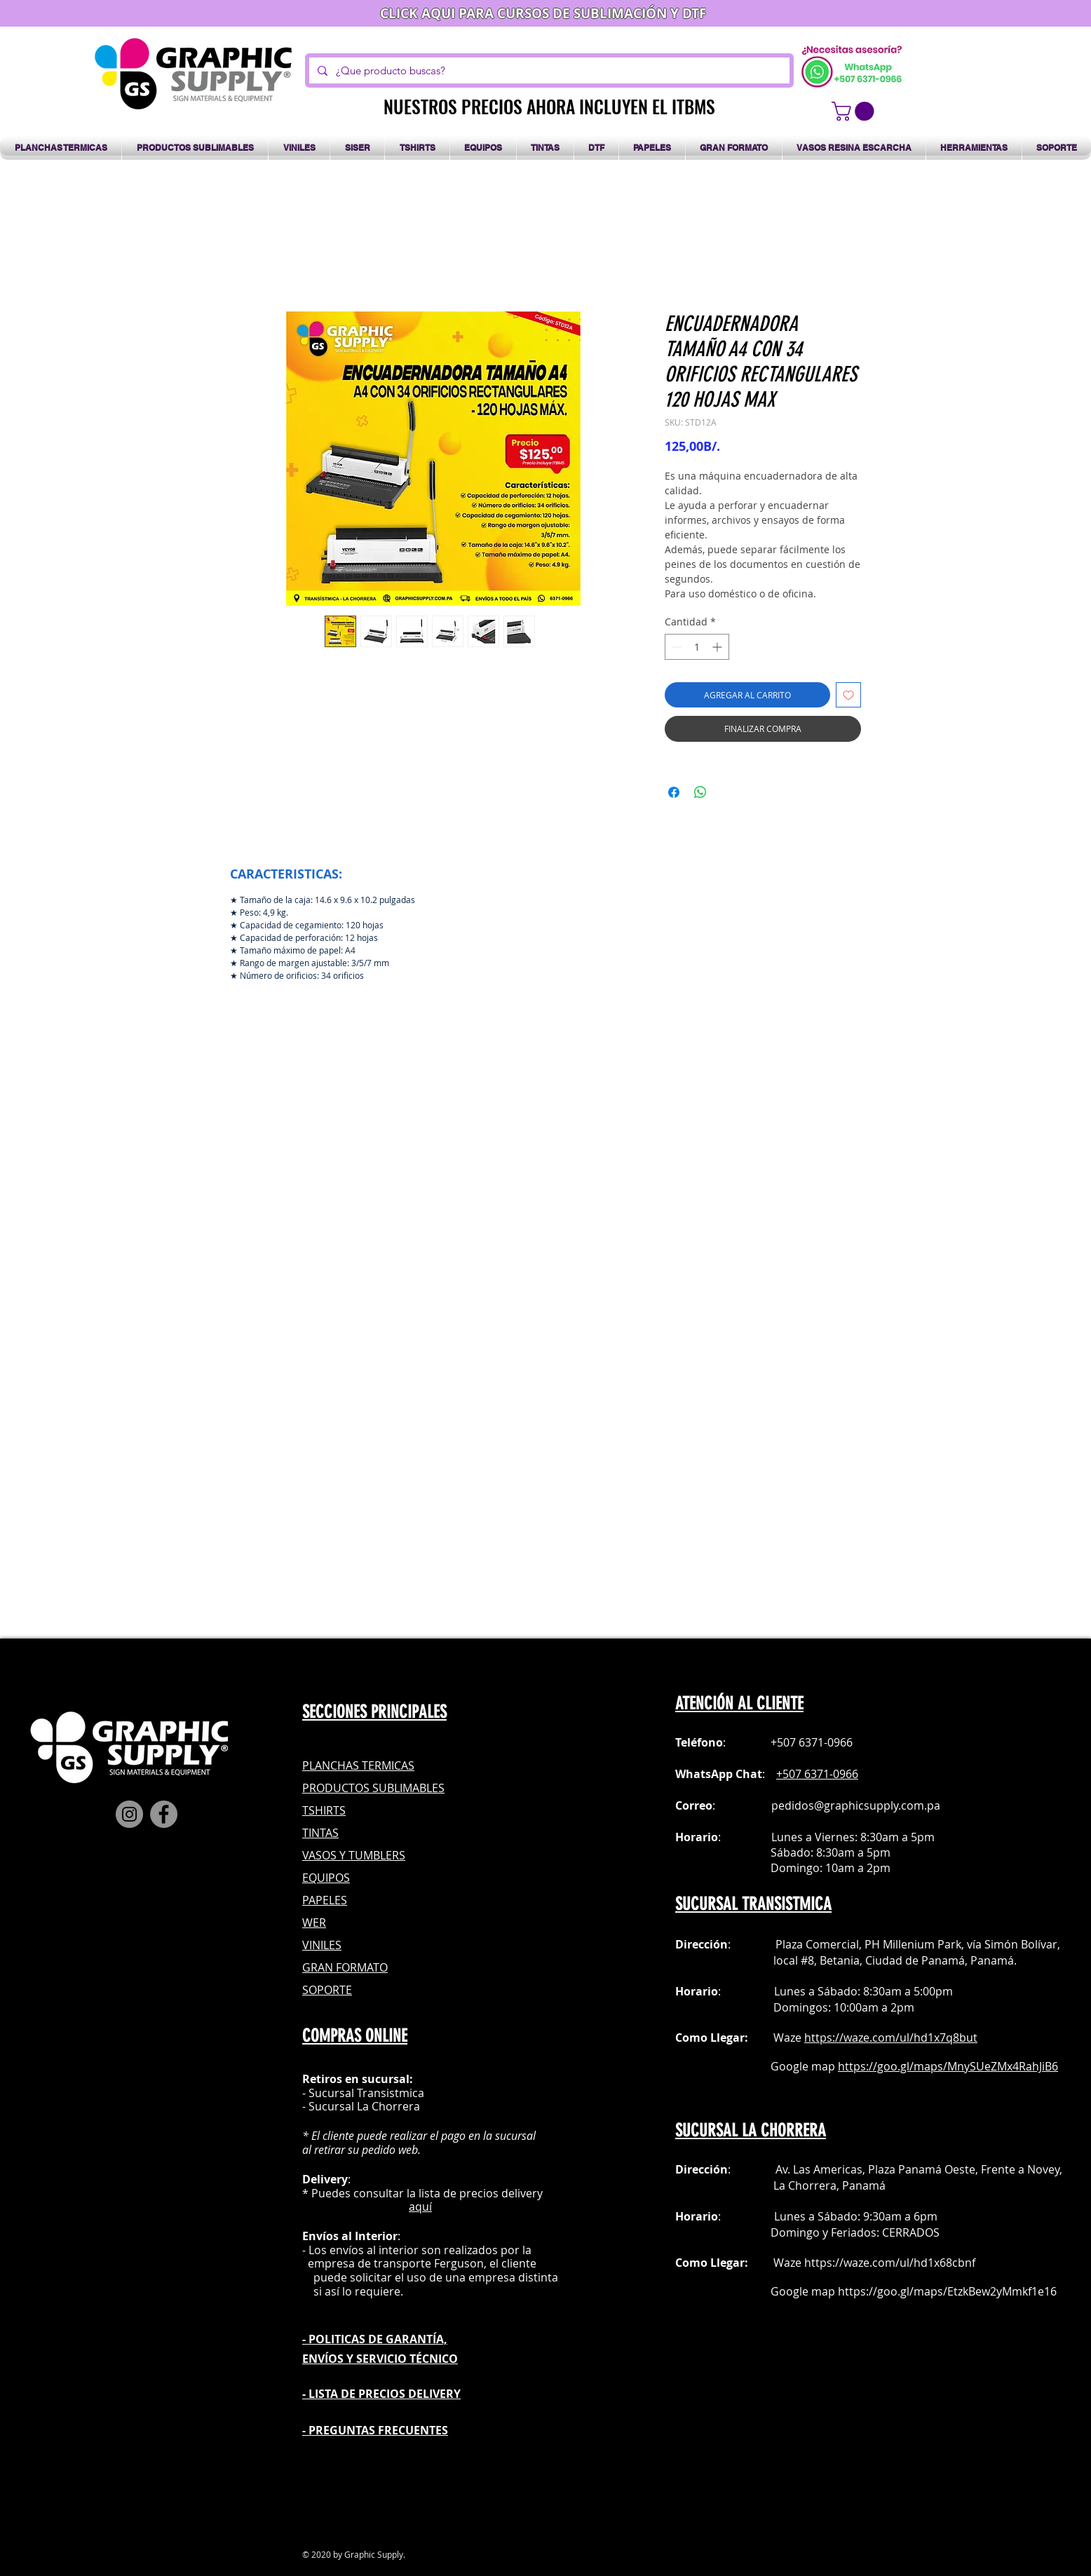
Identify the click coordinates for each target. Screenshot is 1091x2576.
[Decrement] (675, 647)
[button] (855, 111)
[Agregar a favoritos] (848, 694)
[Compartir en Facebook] (673, 792)
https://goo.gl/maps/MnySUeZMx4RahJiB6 (948, 2066)
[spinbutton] (697, 647)
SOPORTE (327, 1990)
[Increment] (718, 647)
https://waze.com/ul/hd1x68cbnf (889, 2262)
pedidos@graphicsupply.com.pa (855, 1805)
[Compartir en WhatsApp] (700, 792)
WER (314, 1922)
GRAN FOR (329, 1967)
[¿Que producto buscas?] (548, 70)
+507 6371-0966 (817, 1774)
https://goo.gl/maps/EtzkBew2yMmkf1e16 (947, 2291)
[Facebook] (163, 1814)
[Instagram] (129, 1814)
